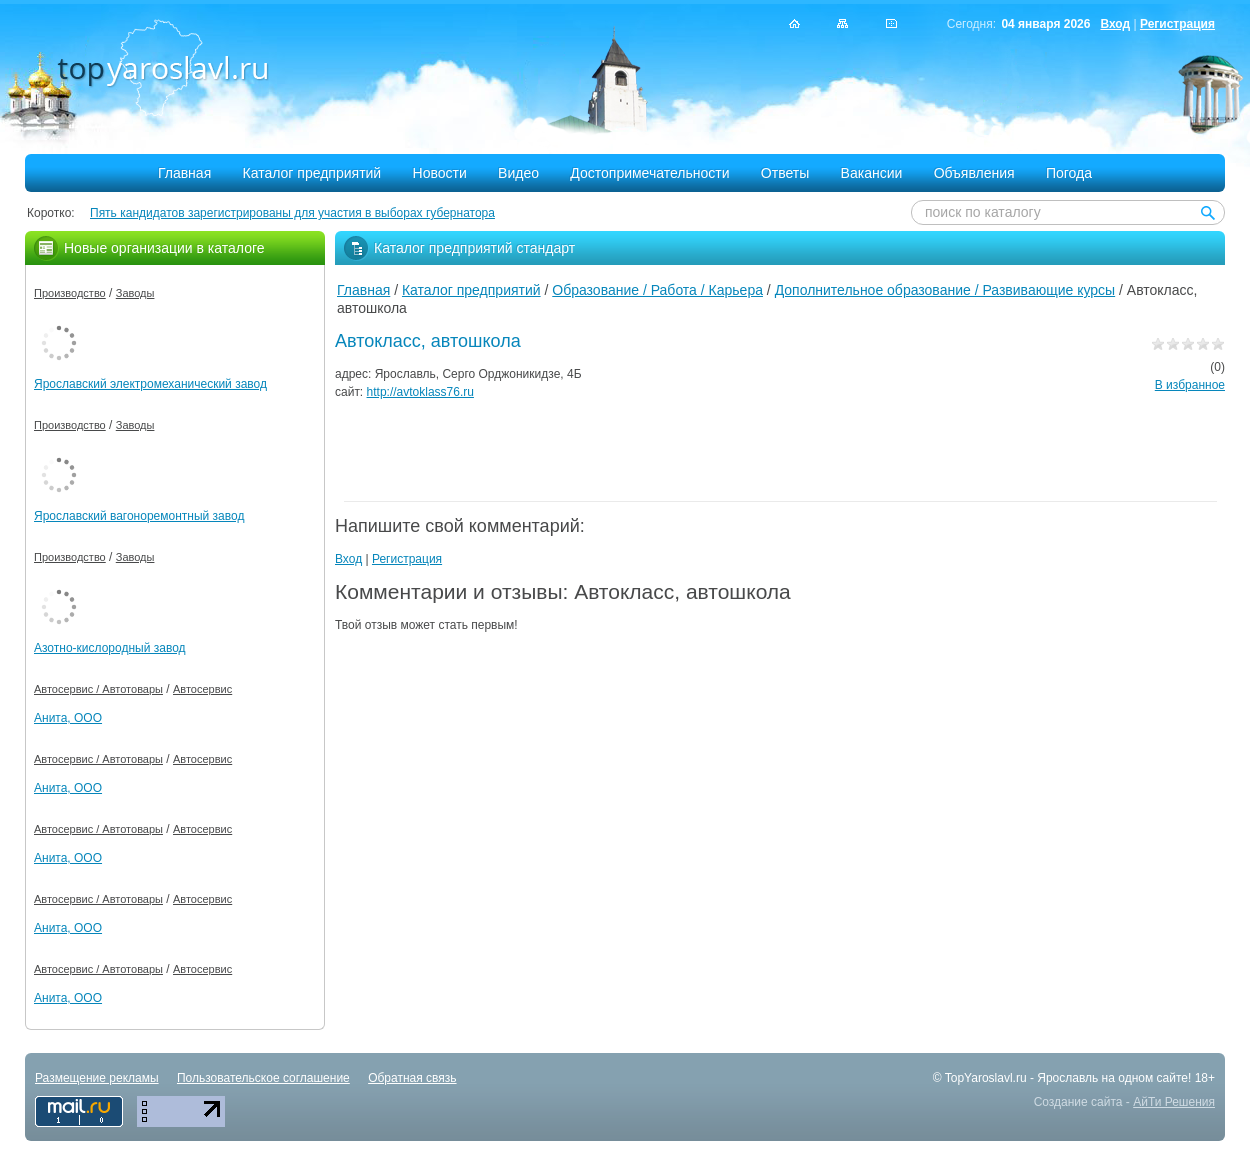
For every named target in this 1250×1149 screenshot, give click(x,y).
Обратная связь (412, 1078)
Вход (1115, 24)
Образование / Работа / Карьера (657, 290)
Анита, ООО (68, 718)
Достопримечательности (649, 173)
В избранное (1190, 385)
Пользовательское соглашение (263, 1078)
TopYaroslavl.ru (986, 1078)
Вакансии (872, 173)
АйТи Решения (1174, 1102)
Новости (440, 173)
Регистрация (1177, 24)
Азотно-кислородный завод (110, 648)
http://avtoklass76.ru (420, 392)
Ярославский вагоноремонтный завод (139, 516)
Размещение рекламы (97, 1078)
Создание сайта (1078, 1102)
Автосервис (202, 689)
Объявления (974, 173)
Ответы (785, 173)
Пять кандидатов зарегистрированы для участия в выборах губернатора (292, 213)
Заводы (135, 293)
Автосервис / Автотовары (98, 689)
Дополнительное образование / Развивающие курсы (945, 290)
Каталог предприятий (312, 173)
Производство (70, 293)
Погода (1069, 173)
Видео (518, 173)
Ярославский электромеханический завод (150, 384)
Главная (184, 173)
